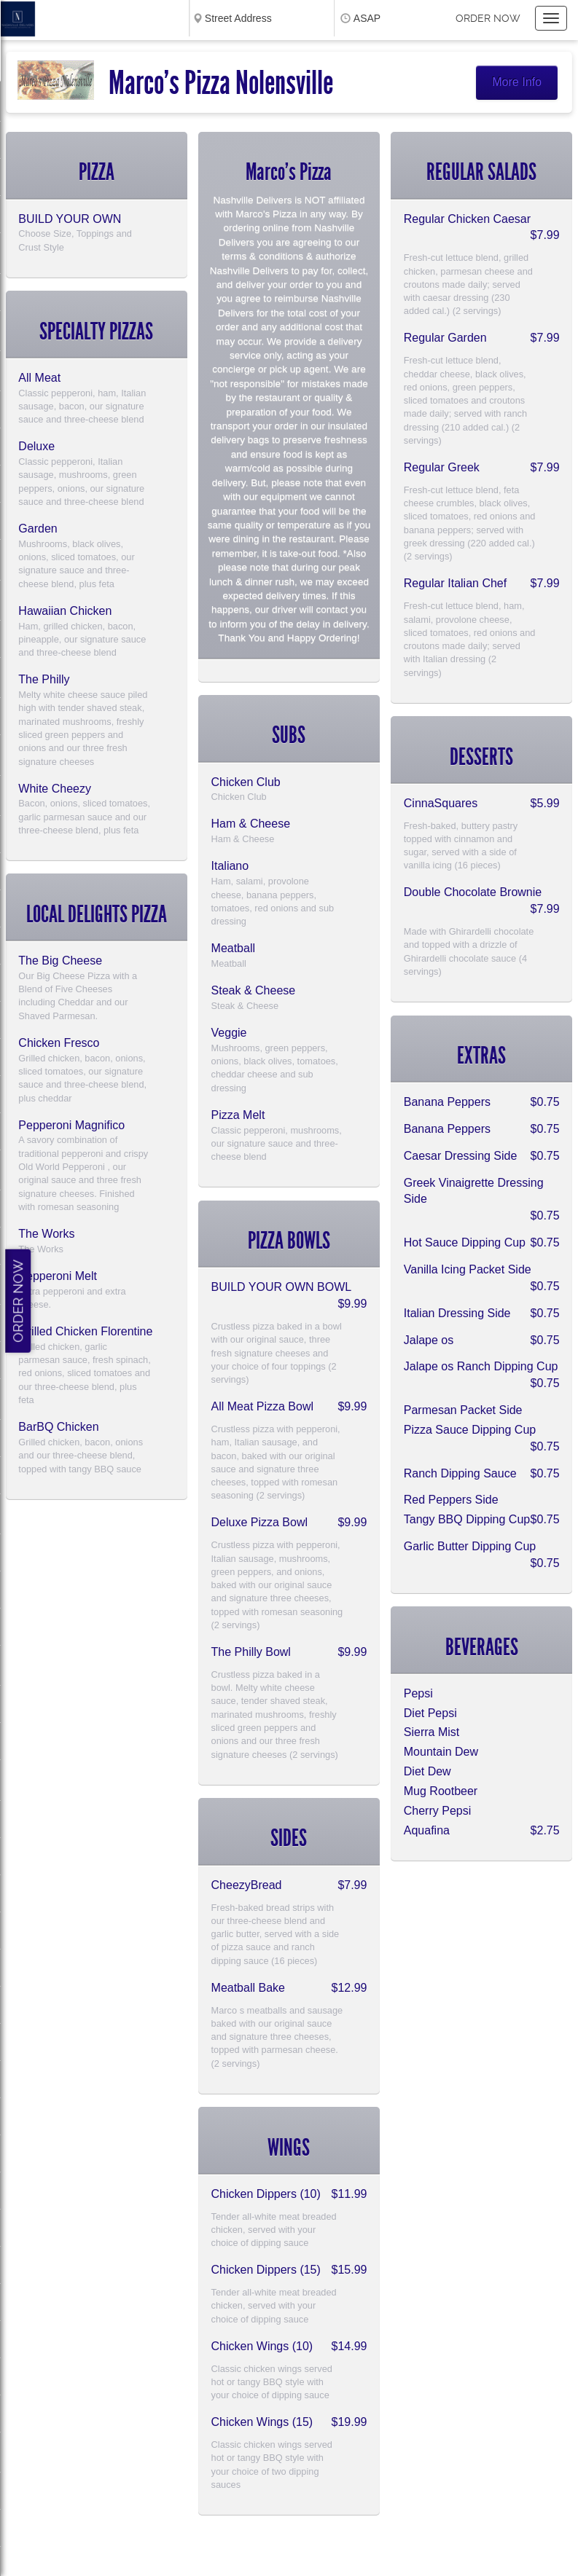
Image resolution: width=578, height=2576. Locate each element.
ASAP (367, 18)
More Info (517, 82)
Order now (488, 18)
